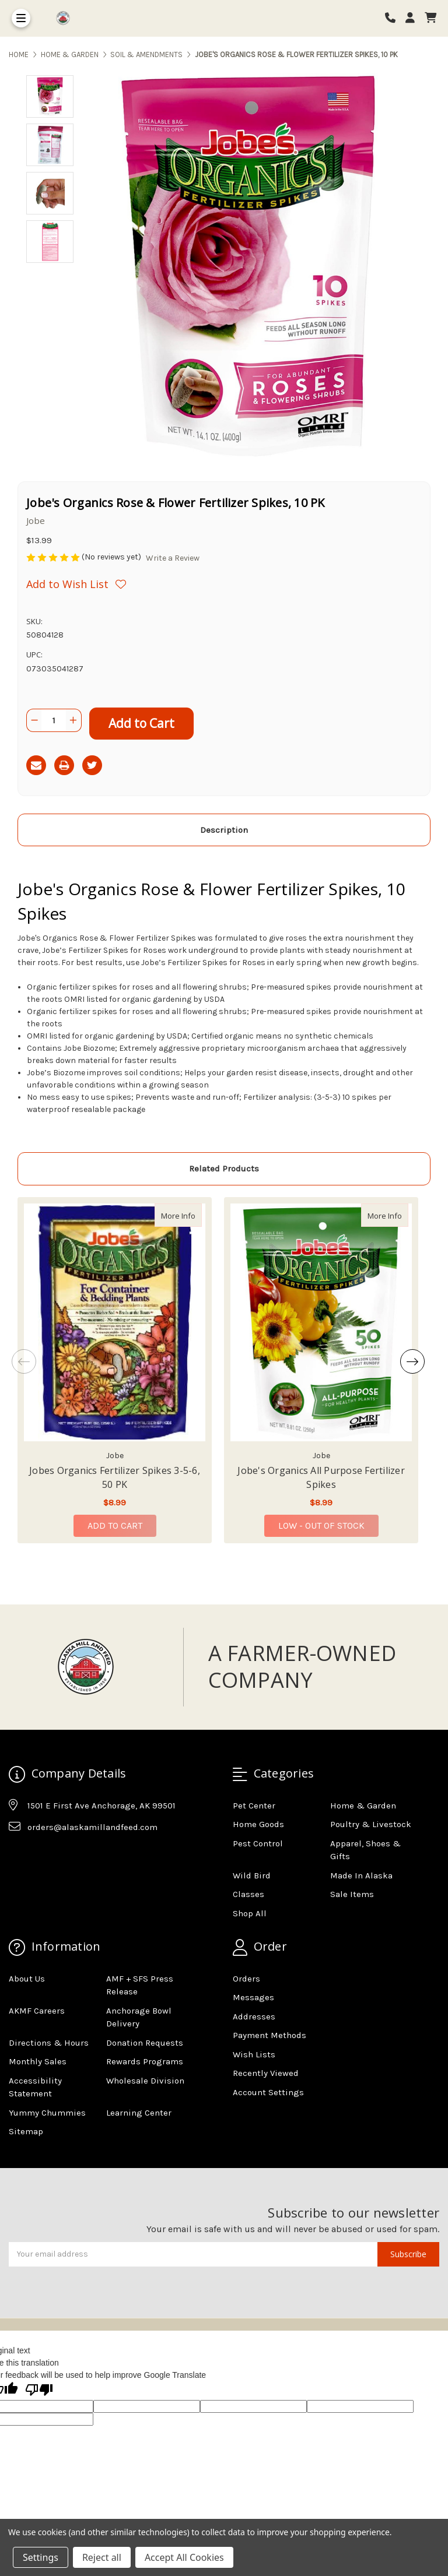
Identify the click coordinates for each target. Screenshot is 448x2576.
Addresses (254, 2016)
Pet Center (254, 1805)
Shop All (250, 1913)
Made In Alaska (361, 1875)
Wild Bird (252, 1875)
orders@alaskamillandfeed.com (92, 1827)
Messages (253, 1997)
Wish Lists (254, 2054)
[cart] (430, 18)
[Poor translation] (39, 2390)
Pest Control (258, 1843)
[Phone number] (394, 18)
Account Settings (268, 2092)
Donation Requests (144, 2042)
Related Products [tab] (224, 1168)
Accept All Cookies (184, 2557)
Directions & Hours (49, 2042)
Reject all (101, 2557)
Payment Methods (269, 2035)
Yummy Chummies (47, 2112)
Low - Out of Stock (321, 1525)
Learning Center (139, 2112)
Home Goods (258, 1824)
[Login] (414, 18)
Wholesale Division (145, 2080)
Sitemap (26, 2131)
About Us (27, 1978)
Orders (246, 1978)
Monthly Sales (37, 2061)
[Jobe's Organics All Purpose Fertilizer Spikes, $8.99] (321, 1322)
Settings (40, 2557)
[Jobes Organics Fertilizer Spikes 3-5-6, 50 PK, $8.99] (115, 1322)
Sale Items (352, 1894)
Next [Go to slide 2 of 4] (412, 1361)
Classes (248, 1894)
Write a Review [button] (173, 558)
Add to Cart (115, 1525)
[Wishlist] (125, 584)
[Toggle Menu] (21, 18)
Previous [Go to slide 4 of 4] (24, 1361)
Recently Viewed (266, 2073)
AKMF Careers (37, 2010)
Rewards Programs (144, 2061)
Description (224, 830)
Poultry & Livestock (370, 1824)
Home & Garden (363, 1805)
